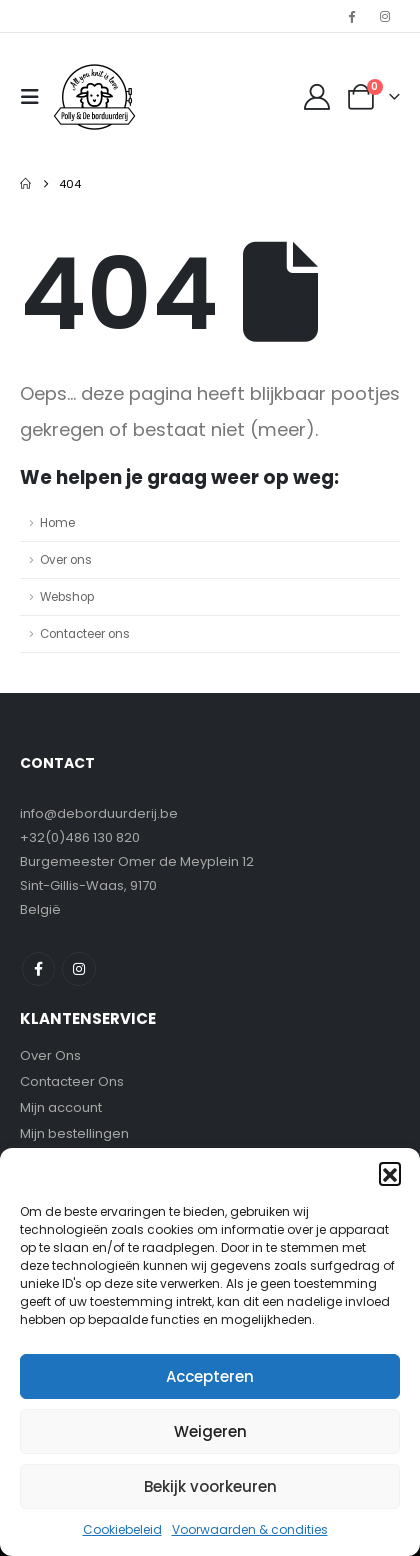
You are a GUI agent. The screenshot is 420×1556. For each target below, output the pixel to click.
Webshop (67, 597)
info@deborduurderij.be (99, 813)
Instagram (78, 968)
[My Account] (317, 97)
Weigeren (210, 1431)
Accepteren (210, 1376)
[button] (390, 1173)
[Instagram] (385, 16)
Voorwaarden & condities (250, 1529)
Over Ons (50, 1055)
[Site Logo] (94, 97)
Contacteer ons (85, 634)
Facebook (38, 968)
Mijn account (61, 1107)
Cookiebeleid (122, 1529)
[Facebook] (352, 16)
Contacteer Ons (72, 1081)
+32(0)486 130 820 (80, 837)
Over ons (66, 560)
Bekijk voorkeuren (210, 1486)
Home (57, 523)
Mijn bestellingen (74, 1133)
